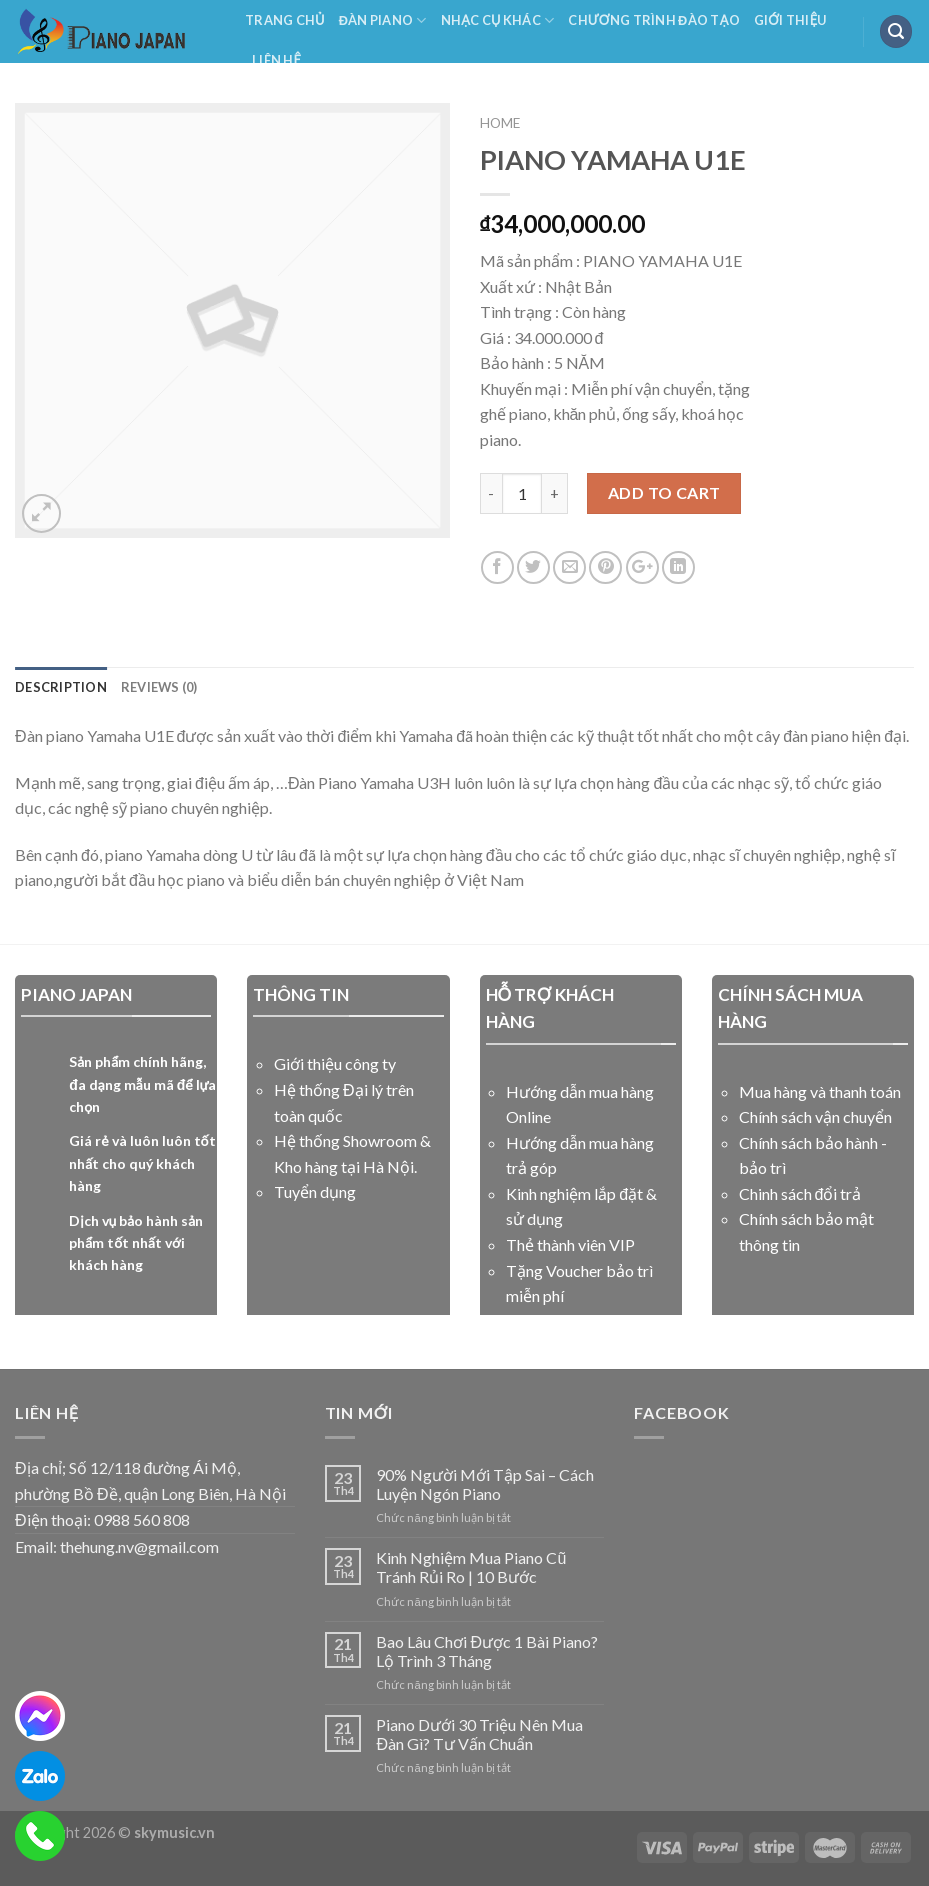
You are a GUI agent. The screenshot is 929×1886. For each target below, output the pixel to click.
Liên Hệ (276, 60)
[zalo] (40, 1776)
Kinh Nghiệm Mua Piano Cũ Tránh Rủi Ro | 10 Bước (471, 1567)
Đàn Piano (383, 20)
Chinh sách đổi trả (800, 1193)
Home (500, 123)
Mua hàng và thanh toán (820, 1091)
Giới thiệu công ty (335, 1063)
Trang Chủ (285, 20)
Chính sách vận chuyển (815, 1116)
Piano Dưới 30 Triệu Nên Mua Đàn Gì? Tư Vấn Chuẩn (479, 1734)
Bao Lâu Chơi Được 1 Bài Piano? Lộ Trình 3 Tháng (487, 1651)
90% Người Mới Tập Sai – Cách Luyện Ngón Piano (485, 1484)
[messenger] (40, 1716)
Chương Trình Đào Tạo (654, 20)
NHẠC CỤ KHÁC (498, 20)
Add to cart (664, 492)
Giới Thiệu (790, 20)
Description (61, 687)
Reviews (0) (159, 687)
